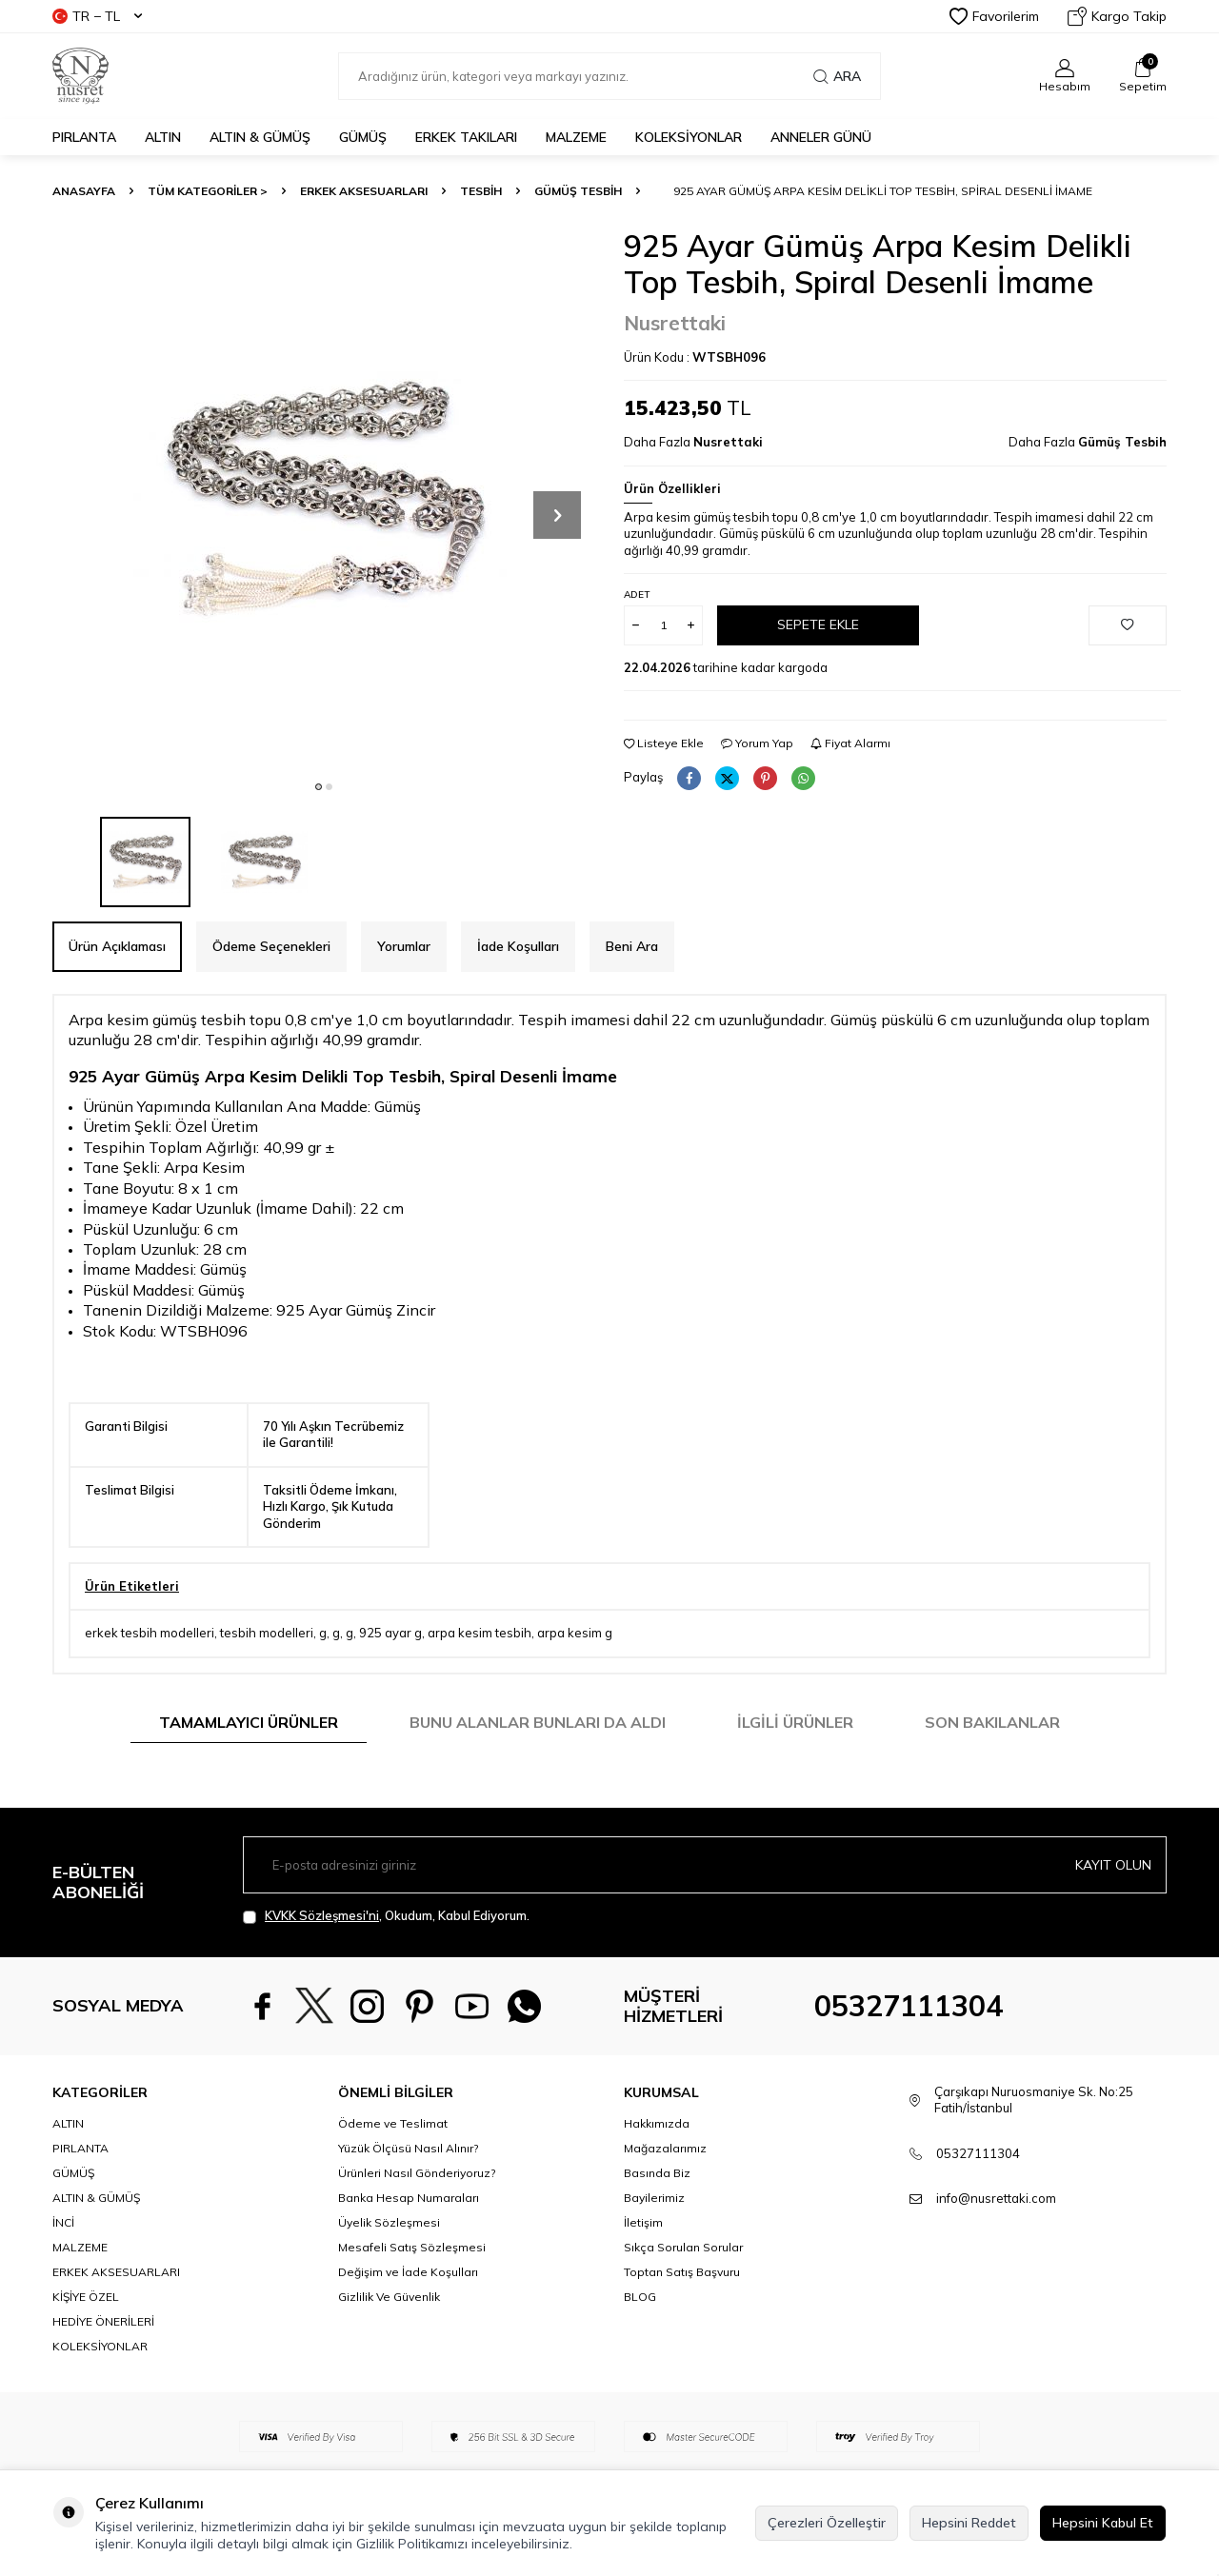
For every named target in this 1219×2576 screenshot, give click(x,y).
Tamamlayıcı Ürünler (248, 1722)
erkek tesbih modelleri (149, 1632)
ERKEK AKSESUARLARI (364, 191)
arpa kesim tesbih (479, 1632)
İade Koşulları (518, 946)
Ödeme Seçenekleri (271, 946)
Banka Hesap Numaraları (408, 2197)
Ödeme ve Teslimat (393, 2123)
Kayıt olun (1113, 1864)
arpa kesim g (574, 1632)
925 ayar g (390, 1632)
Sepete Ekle (818, 624)
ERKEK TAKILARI (466, 137)
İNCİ (63, 2222)
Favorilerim (994, 16)
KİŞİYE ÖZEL (85, 2296)
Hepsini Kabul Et (1102, 2522)
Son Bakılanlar (992, 1722)
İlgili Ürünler (795, 1722)
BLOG (640, 2296)
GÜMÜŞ (363, 137)
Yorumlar (403, 946)
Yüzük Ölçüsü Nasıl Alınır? (408, 2148)
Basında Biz (657, 2173)
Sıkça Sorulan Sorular (683, 2247)
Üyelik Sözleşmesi (389, 2222)
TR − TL (97, 16)
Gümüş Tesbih (578, 191)
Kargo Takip (1117, 16)
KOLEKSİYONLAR (688, 137)
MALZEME (576, 137)
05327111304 (908, 2006)
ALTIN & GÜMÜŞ (260, 137)
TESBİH (481, 191)
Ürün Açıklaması (117, 946)
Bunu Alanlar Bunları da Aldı (538, 1722)
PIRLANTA (84, 137)
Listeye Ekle (664, 743)
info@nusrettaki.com (996, 2198)
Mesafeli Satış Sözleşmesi (412, 2247)
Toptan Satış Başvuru (682, 2272)
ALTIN (163, 137)
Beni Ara (632, 946)
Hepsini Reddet (969, 2522)
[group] (323, 499)
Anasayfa (83, 191)
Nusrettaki (675, 322)
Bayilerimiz (654, 2197)
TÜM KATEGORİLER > (208, 191)
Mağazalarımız (665, 2148)
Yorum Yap (757, 743)
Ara (837, 76)
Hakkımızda (656, 2123)
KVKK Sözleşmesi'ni (322, 1915)
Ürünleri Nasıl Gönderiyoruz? (416, 2173)
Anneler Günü (820, 137)
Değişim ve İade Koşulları (408, 2272)
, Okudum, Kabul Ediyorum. (386, 1916)
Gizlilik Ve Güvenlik (389, 2296)
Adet (636, 594)
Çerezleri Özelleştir (827, 2522)
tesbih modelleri (266, 1632)
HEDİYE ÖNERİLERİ (103, 2321)
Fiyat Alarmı (850, 743)
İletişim (643, 2222)
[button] (318, 786)
